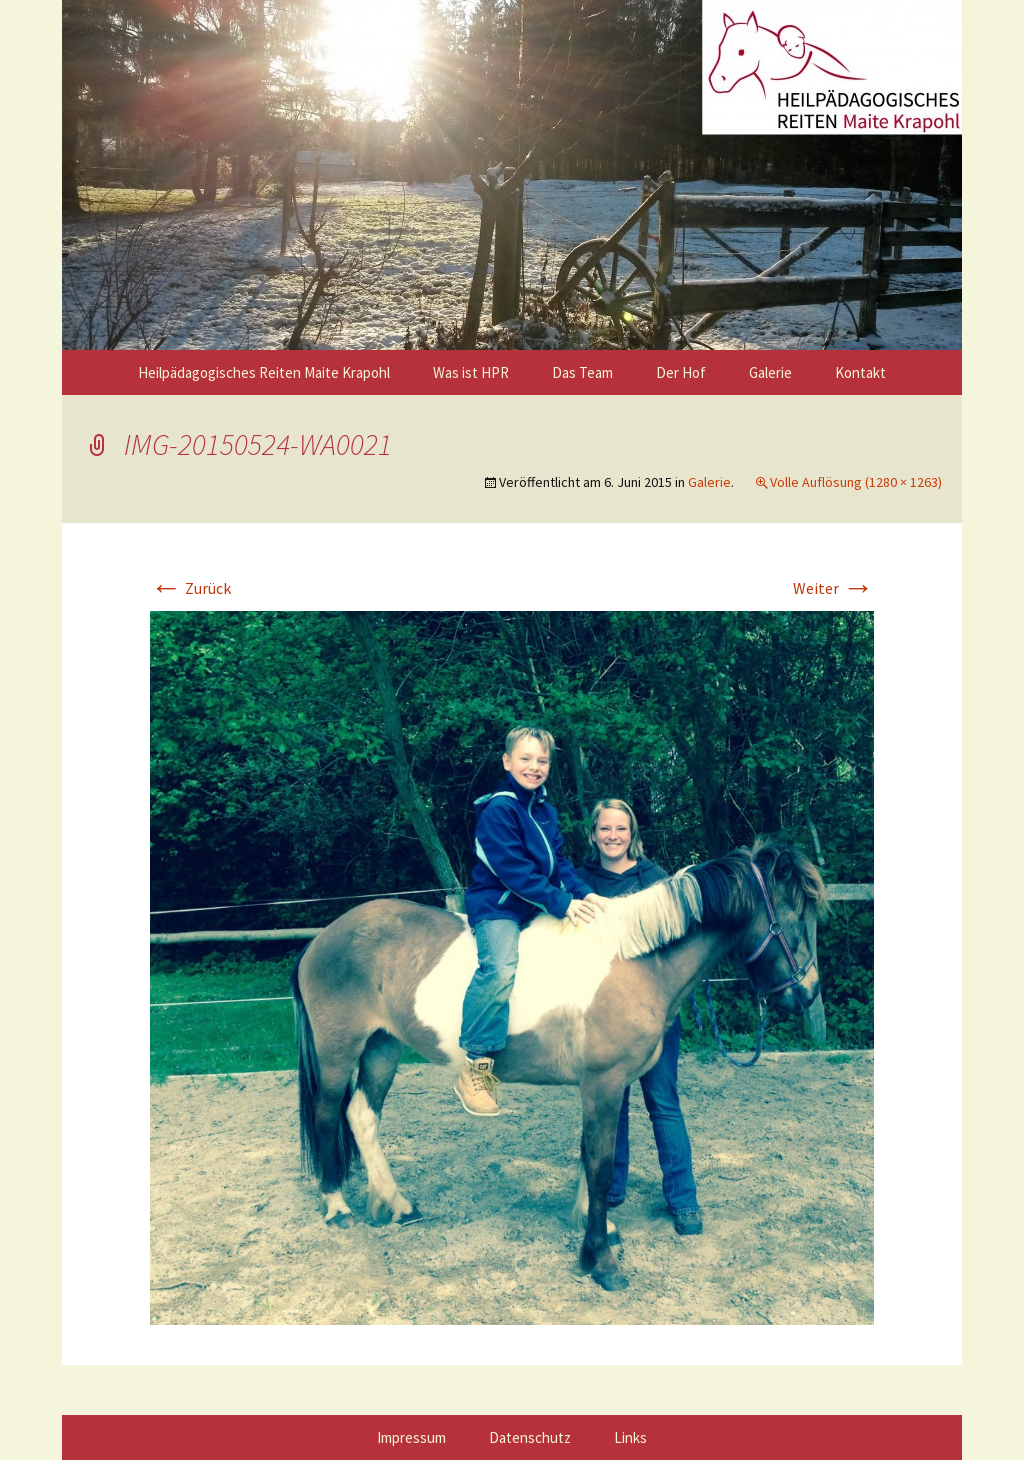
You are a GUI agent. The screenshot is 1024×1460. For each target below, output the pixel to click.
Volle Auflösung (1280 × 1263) (856, 482)
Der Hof (681, 372)
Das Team (582, 372)
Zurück (190, 588)
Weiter (833, 588)
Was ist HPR (471, 372)
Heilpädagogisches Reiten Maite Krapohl (264, 372)
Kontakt (860, 372)
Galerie (770, 372)
